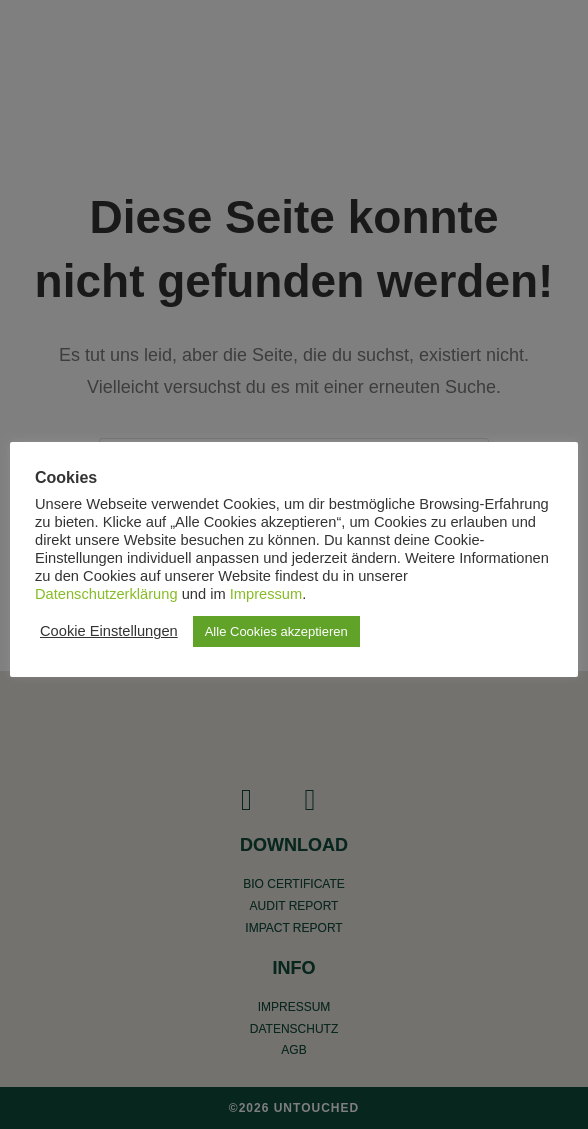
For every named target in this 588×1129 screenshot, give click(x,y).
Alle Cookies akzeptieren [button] (276, 631)
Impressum (266, 594)
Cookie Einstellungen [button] (109, 631)
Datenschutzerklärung (106, 594)
